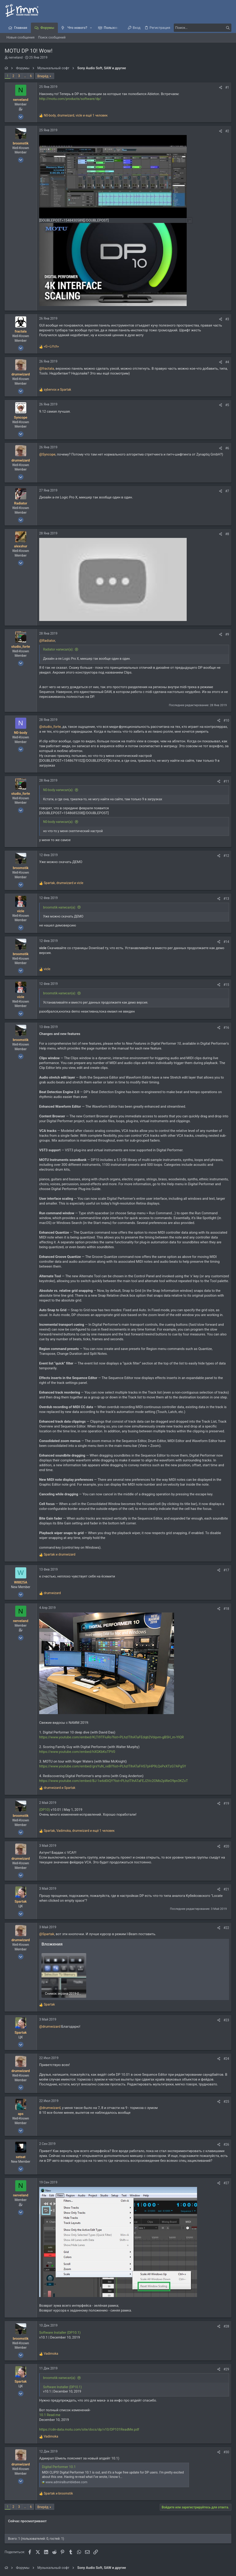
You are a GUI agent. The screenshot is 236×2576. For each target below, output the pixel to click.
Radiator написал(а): (58, 649)
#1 (227, 87)
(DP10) (44, 1810)
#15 (226, 985)
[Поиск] (202, 28)
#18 (226, 1608)
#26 (226, 2144)
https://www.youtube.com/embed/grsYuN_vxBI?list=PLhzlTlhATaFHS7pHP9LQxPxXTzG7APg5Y (112, 1766)
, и (63, 883)
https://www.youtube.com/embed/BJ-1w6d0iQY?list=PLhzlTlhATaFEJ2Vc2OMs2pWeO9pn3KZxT (113, 1781)
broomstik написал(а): (59, 907)
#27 (226, 2183)
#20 (226, 1846)
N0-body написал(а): (58, 790)
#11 (226, 781)
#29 (226, 2369)
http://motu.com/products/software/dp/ (70, 99)
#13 (226, 898)
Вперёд (42, 76)
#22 (226, 1928)
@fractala (46, 368)
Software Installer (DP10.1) (60, 2332)
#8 (227, 534)
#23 (226, 2020)
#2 (227, 131)
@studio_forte (50, 727)
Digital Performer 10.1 (59, 2467)
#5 (227, 405)
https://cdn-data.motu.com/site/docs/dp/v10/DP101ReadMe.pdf (89, 2429)
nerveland (16, 57)
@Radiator (47, 641)
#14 (226, 942)
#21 (226, 1889)
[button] (91, 27)
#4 (227, 362)
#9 (227, 634)
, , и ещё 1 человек (76, 115)
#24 (226, 2058)
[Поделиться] (220, 87)
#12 (226, 856)
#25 (226, 2101)
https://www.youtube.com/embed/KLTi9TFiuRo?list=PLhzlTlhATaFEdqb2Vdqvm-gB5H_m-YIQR (111, 1737)
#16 (226, 1027)
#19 (226, 1803)
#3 (227, 319)
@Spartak (46, 1934)
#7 (227, 491)
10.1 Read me (49, 2415)
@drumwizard (49, 2026)
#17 (226, 1570)
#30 (226, 2452)
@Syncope (47, 454)
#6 (227, 448)
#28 (226, 2326)
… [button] (25, 76)
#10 (226, 720)
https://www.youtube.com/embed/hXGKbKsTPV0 (77, 1752)
